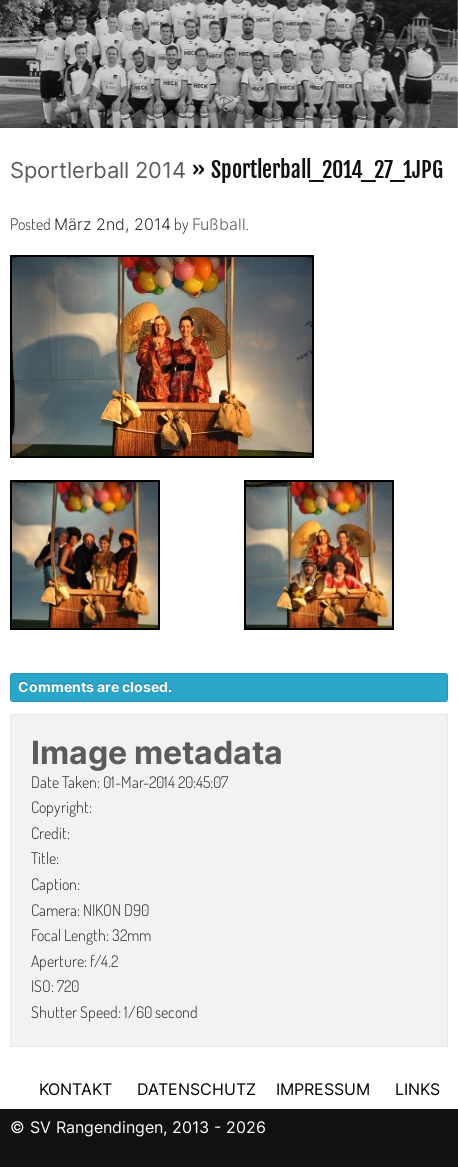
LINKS (417, 1089)
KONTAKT (75, 1089)
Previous (15, 58)
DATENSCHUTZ (196, 1089)
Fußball (219, 224)
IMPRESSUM (325, 1089)
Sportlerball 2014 (98, 170)
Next (443, 58)
